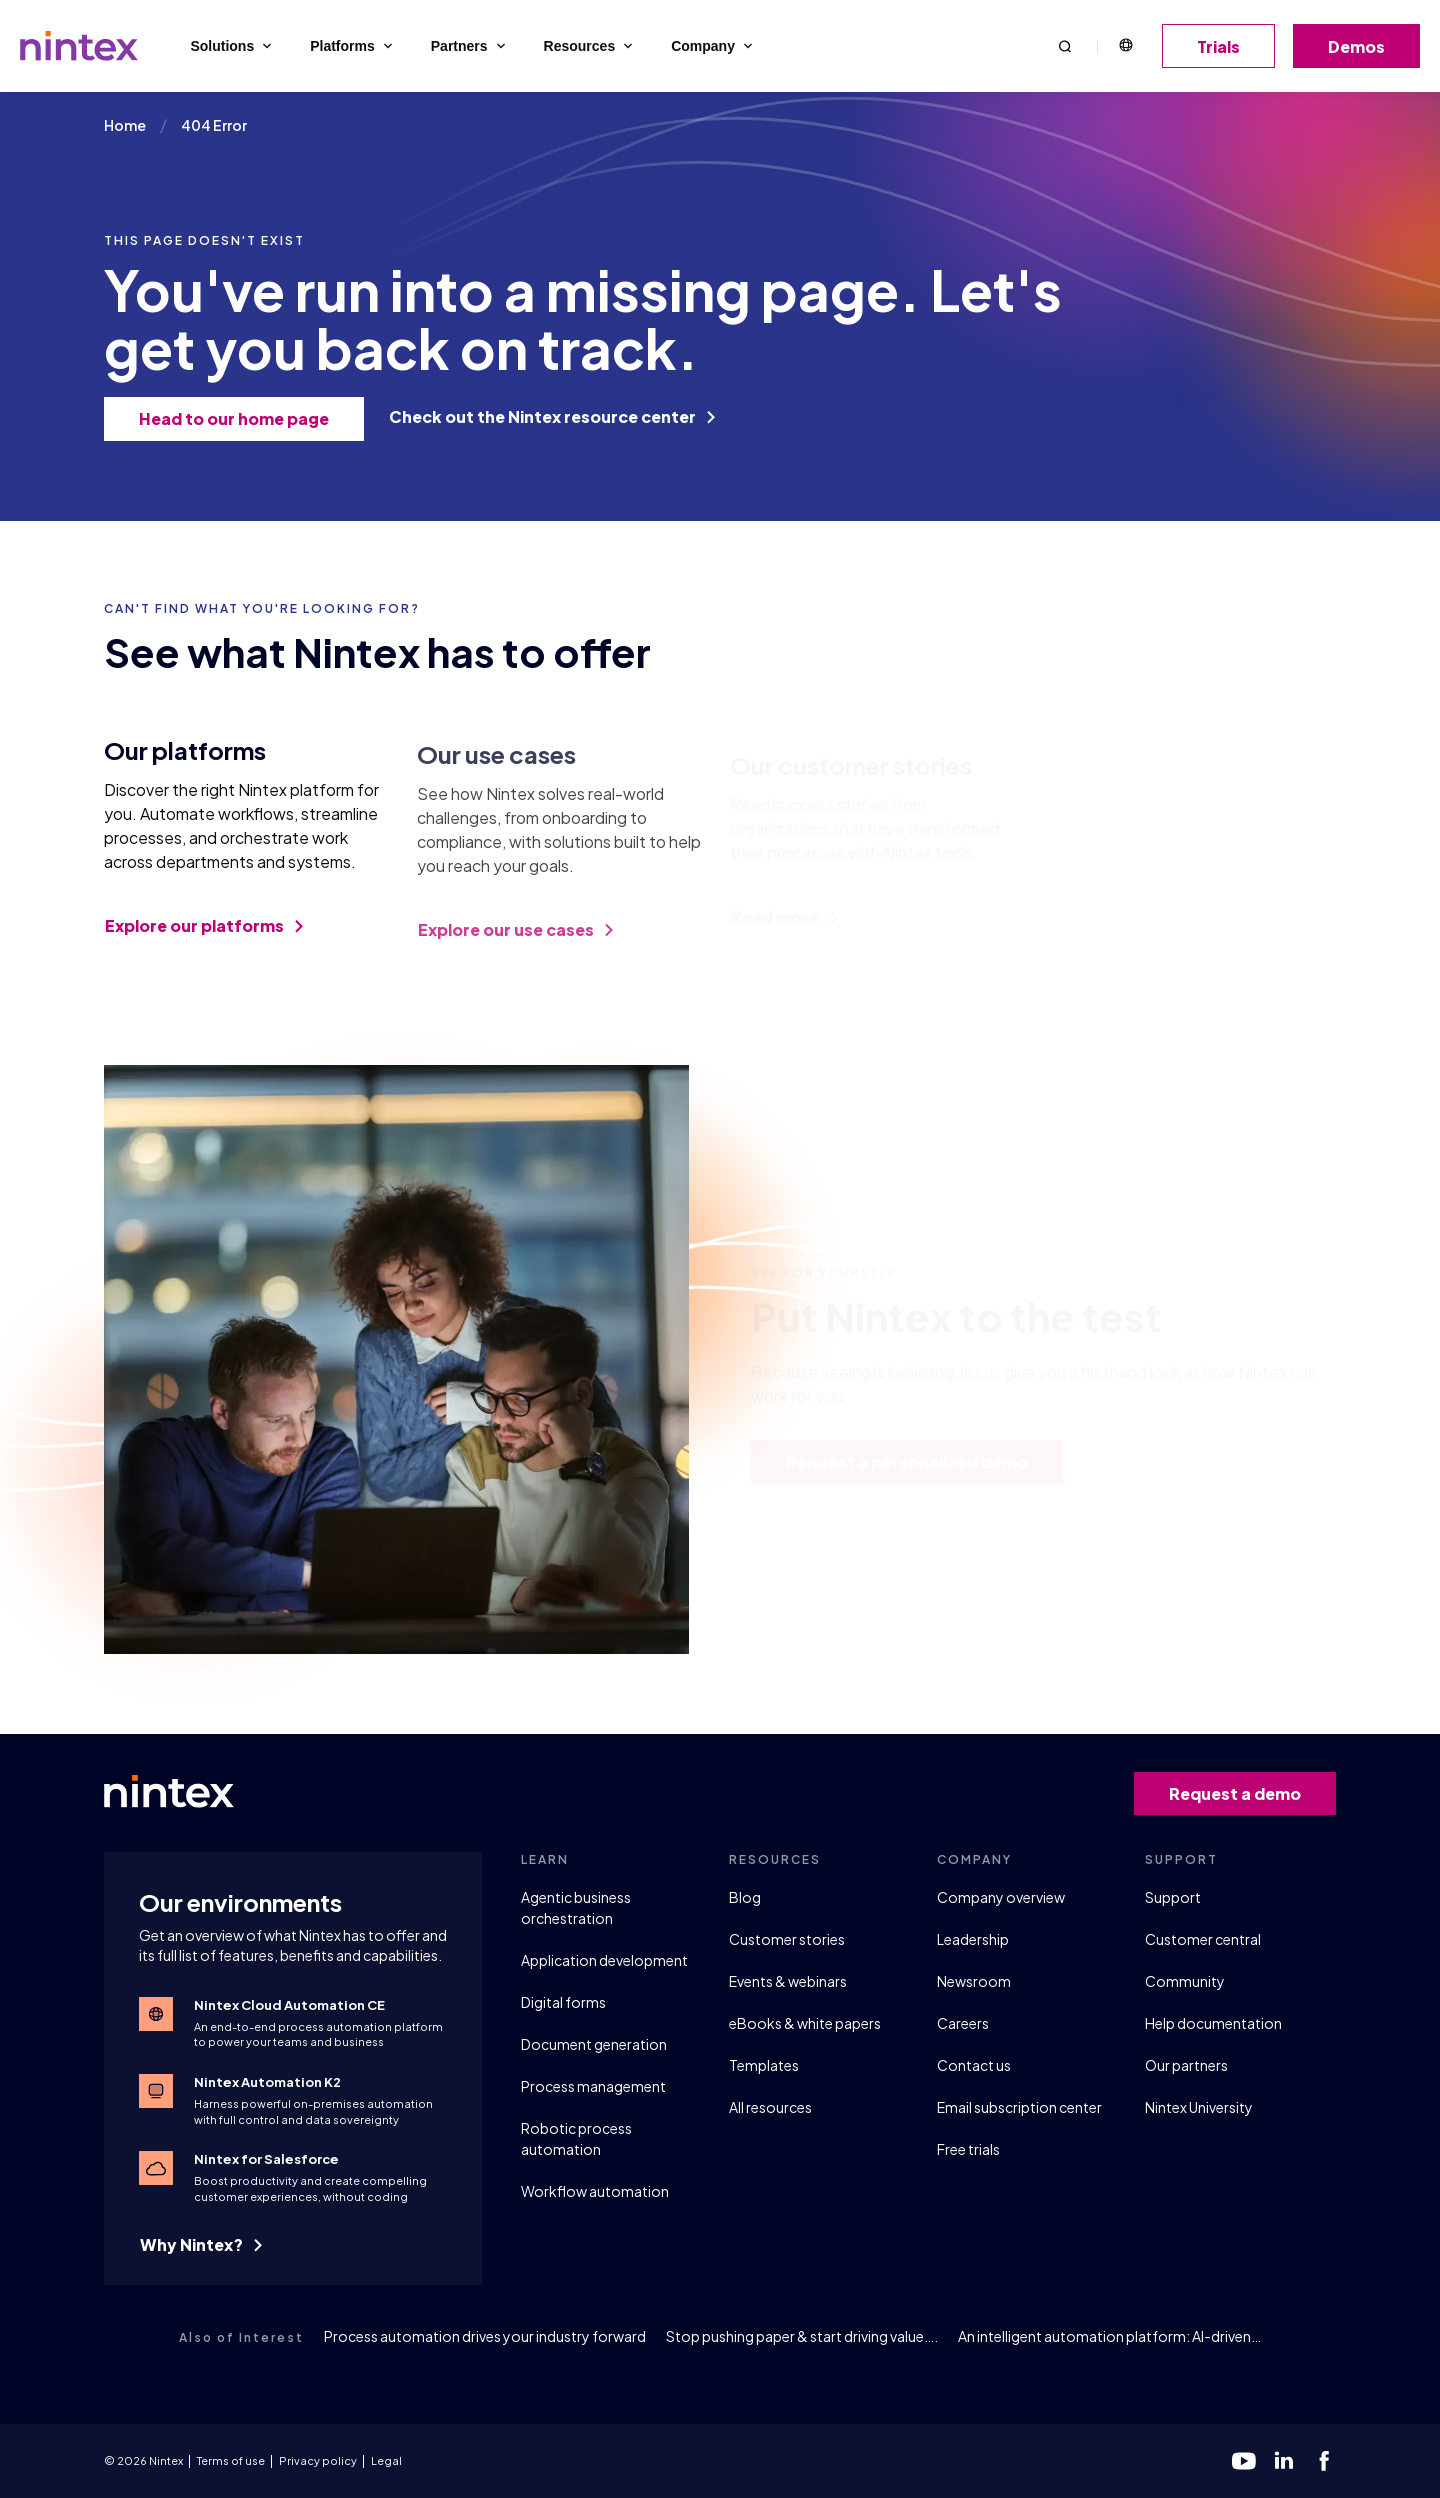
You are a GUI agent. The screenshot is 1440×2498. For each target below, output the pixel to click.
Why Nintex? (201, 2244)
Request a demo (1242, 1793)
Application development (604, 1960)
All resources (770, 2107)
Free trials (968, 2149)
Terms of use (231, 2460)
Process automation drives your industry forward (485, 2336)
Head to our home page (241, 418)
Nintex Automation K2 (267, 2082)
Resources (590, 46)
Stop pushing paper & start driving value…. (802, 2336)
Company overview (1001, 1897)
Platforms (353, 46)
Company (713, 46)
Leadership (973, 1939)
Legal (386, 2460)
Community (1185, 1981)
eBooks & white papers (805, 2023)
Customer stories (787, 1939)
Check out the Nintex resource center (552, 416)
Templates (764, 2065)
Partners (470, 46)
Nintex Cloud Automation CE (289, 2005)
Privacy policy (318, 2460)
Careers (963, 2023)
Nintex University (1199, 2107)
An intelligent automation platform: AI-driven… (1109, 2336)
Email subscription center (1019, 2107)
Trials (1225, 46)
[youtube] (1244, 2461)
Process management (593, 2086)
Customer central (1203, 1939)
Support (1173, 1897)
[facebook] (1324, 2461)
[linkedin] (1284, 2461)
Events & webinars (788, 1981)
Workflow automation (595, 2191)
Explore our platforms (204, 938)
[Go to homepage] (79, 46)
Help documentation (1213, 2023)
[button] (1065, 45)
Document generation (594, 2044)
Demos (1363, 46)
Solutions (232, 46)
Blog (745, 1897)
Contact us (974, 2065)
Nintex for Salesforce (266, 2159)
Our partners (1186, 2065)
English (1125, 46)
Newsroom (974, 1981)
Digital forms (563, 2002)
